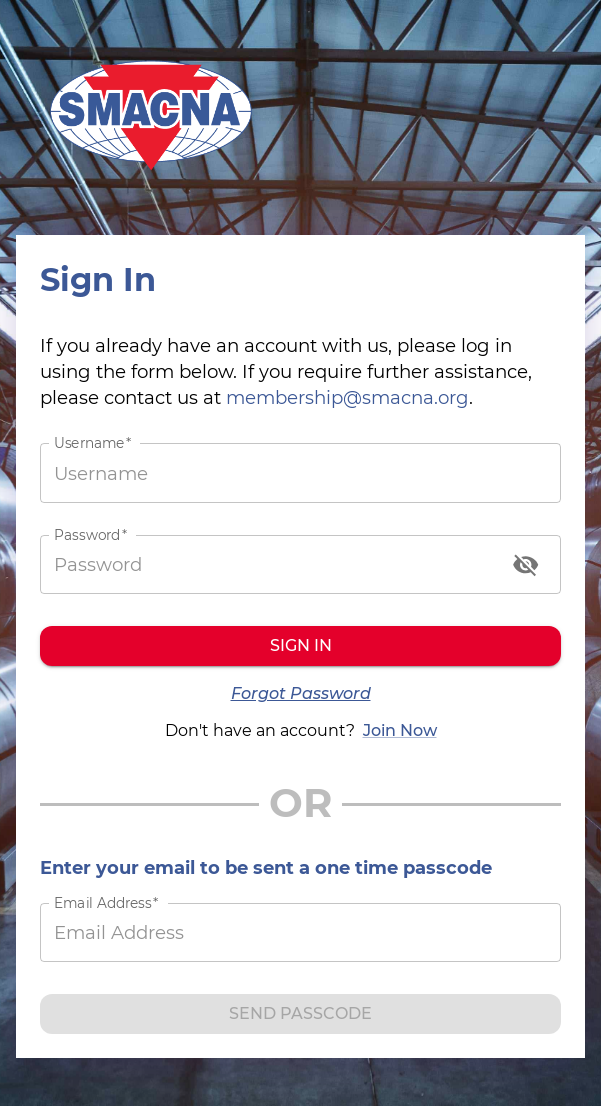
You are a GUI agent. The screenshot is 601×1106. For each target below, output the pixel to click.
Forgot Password (301, 694)
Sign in (300, 646)
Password (90, 534)
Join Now (400, 731)
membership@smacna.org (347, 397)
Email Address (106, 903)
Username (92, 443)
